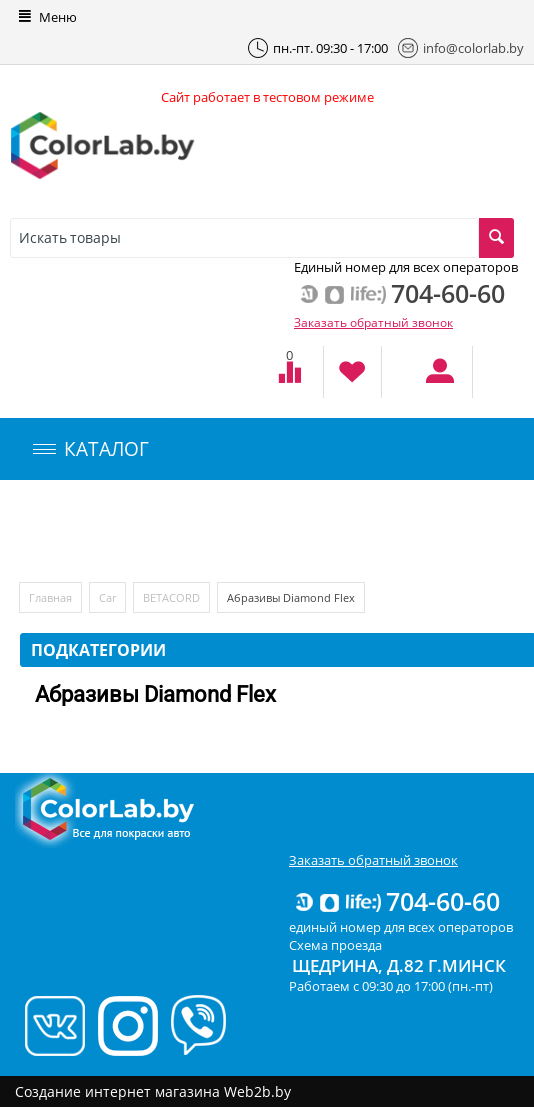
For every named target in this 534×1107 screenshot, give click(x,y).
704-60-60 (396, 901)
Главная (50, 597)
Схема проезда (335, 945)
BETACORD (171, 597)
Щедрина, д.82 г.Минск (399, 965)
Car (107, 597)
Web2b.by (257, 1091)
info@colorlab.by (461, 48)
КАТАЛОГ (91, 449)
